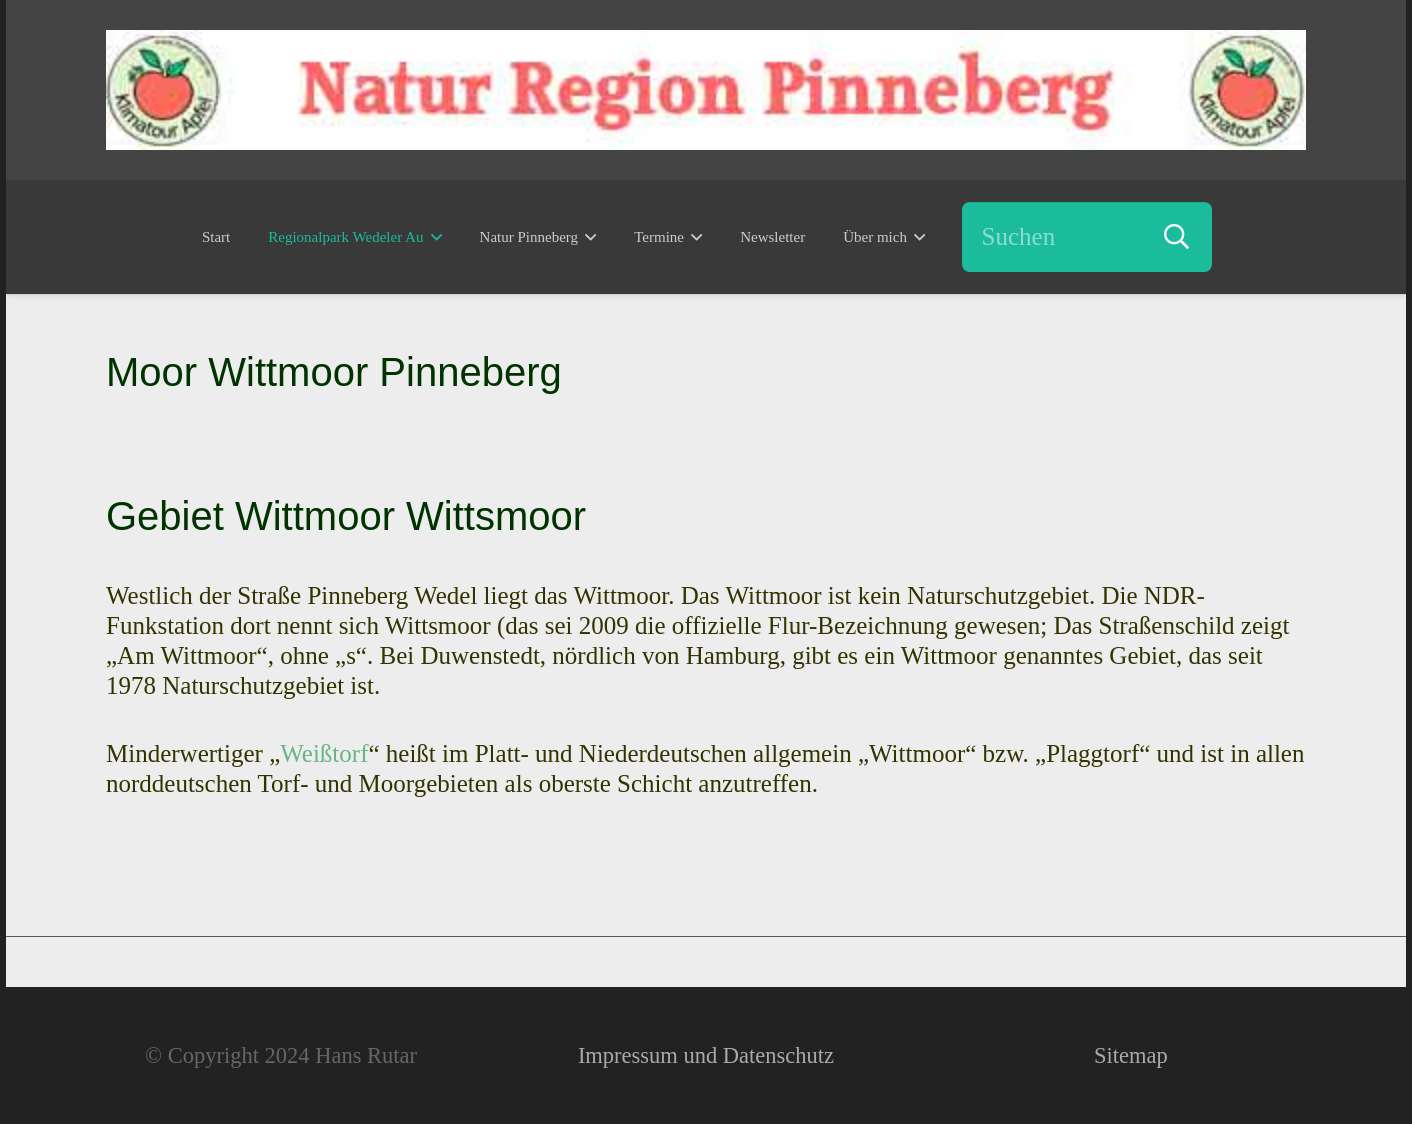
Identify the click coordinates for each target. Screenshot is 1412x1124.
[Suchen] (1087, 237)
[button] (432, 237)
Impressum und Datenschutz (706, 1055)
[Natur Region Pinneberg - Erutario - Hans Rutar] (706, 90)
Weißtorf (324, 753)
